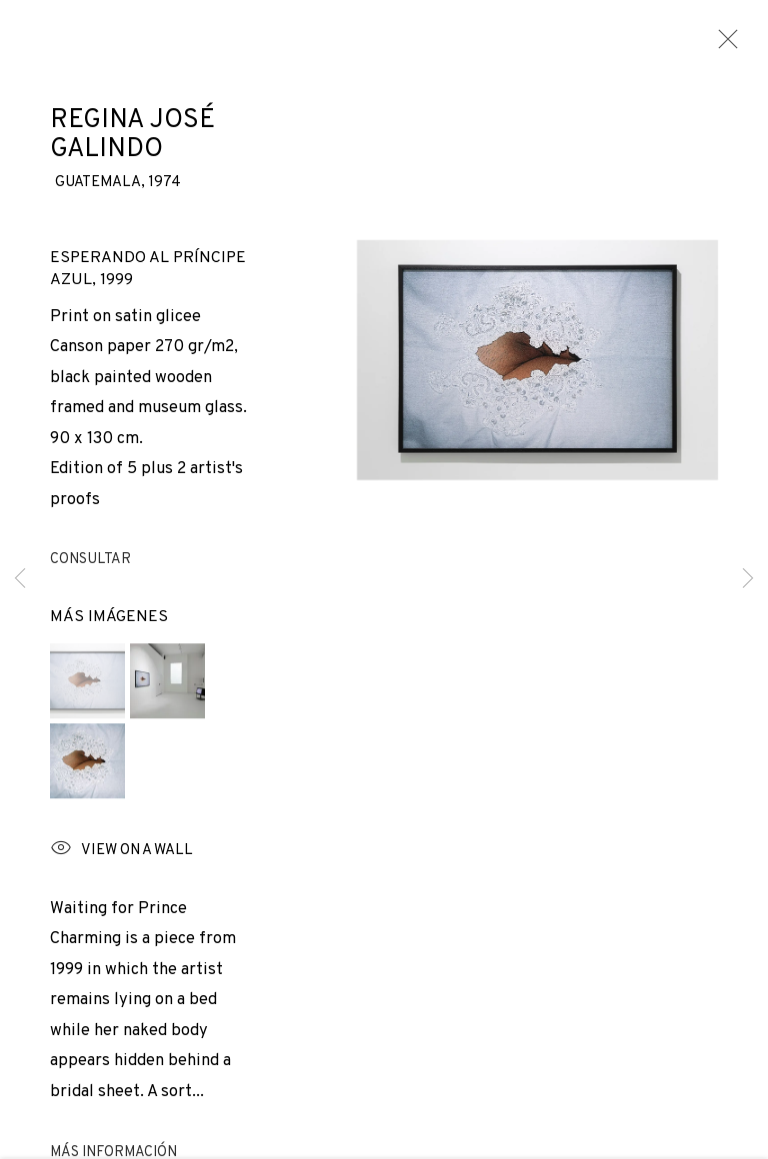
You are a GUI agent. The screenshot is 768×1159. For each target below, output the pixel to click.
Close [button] (723, 45)
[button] (87, 685)
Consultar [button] (90, 565)
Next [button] (748, 579)
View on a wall (121, 855)
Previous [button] (20, 579)
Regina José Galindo (132, 140)
